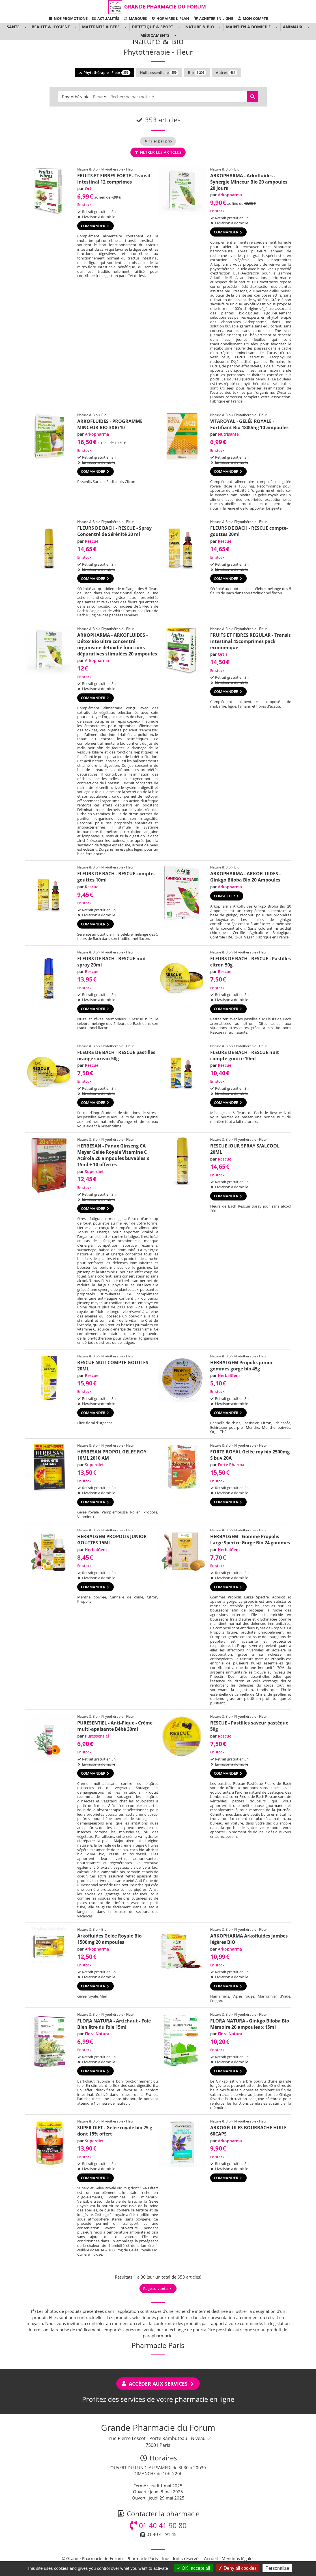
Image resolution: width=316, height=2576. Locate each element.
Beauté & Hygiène (51, 26)
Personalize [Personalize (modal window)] (277, 2568)
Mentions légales (238, 2558)
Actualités (105, 18)
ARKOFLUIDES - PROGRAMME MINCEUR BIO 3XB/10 (110, 424)
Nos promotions (67, 18)
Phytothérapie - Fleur (104, 72)
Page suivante (158, 2288)
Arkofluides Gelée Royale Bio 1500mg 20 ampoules (109, 1939)
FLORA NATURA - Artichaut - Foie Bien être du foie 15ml (114, 2024)
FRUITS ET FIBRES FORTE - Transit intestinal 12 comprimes (114, 179)
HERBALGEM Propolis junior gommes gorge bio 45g (241, 1365)
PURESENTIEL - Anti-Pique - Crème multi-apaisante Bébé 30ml (114, 1726)
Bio (197, 72)
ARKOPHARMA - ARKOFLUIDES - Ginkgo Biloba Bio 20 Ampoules (245, 876)
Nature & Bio (199, 26)
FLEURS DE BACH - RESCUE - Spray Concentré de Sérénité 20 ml (114, 531)
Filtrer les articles (158, 152)
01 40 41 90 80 (158, 2525)
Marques (135, 18)
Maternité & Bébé (101, 26)
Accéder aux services (158, 2383)
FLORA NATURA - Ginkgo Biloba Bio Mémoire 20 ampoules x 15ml (249, 2024)
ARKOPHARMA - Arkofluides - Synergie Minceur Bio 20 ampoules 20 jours (248, 182)
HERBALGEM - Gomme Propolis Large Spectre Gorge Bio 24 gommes (250, 1539)
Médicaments (154, 35)
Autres (226, 72)
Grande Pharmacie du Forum (165, 6)
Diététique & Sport (152, 26)
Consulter (227, 896)
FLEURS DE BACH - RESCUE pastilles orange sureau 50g (116, 1055)
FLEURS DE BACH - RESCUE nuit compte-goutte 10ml (244, 1055)
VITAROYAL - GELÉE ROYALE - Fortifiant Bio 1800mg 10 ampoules (249, 424)
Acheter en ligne (213, 18)
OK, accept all (193, 2568)
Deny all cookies (238, 2568)
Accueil (211, 2558)
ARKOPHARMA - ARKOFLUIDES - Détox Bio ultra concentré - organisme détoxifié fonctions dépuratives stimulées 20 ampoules (117, 644)
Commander (95, 225)
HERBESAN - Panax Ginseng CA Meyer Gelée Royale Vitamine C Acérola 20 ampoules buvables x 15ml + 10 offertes (113, 1155)
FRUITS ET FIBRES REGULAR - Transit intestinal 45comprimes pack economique (250, 641)
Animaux (292, 26)
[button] (25, 27)
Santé (13, 26)
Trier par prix (158, 141)
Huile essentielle (159, 72)
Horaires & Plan (170, 18)
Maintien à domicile (248, 26)
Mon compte (252, 18)
